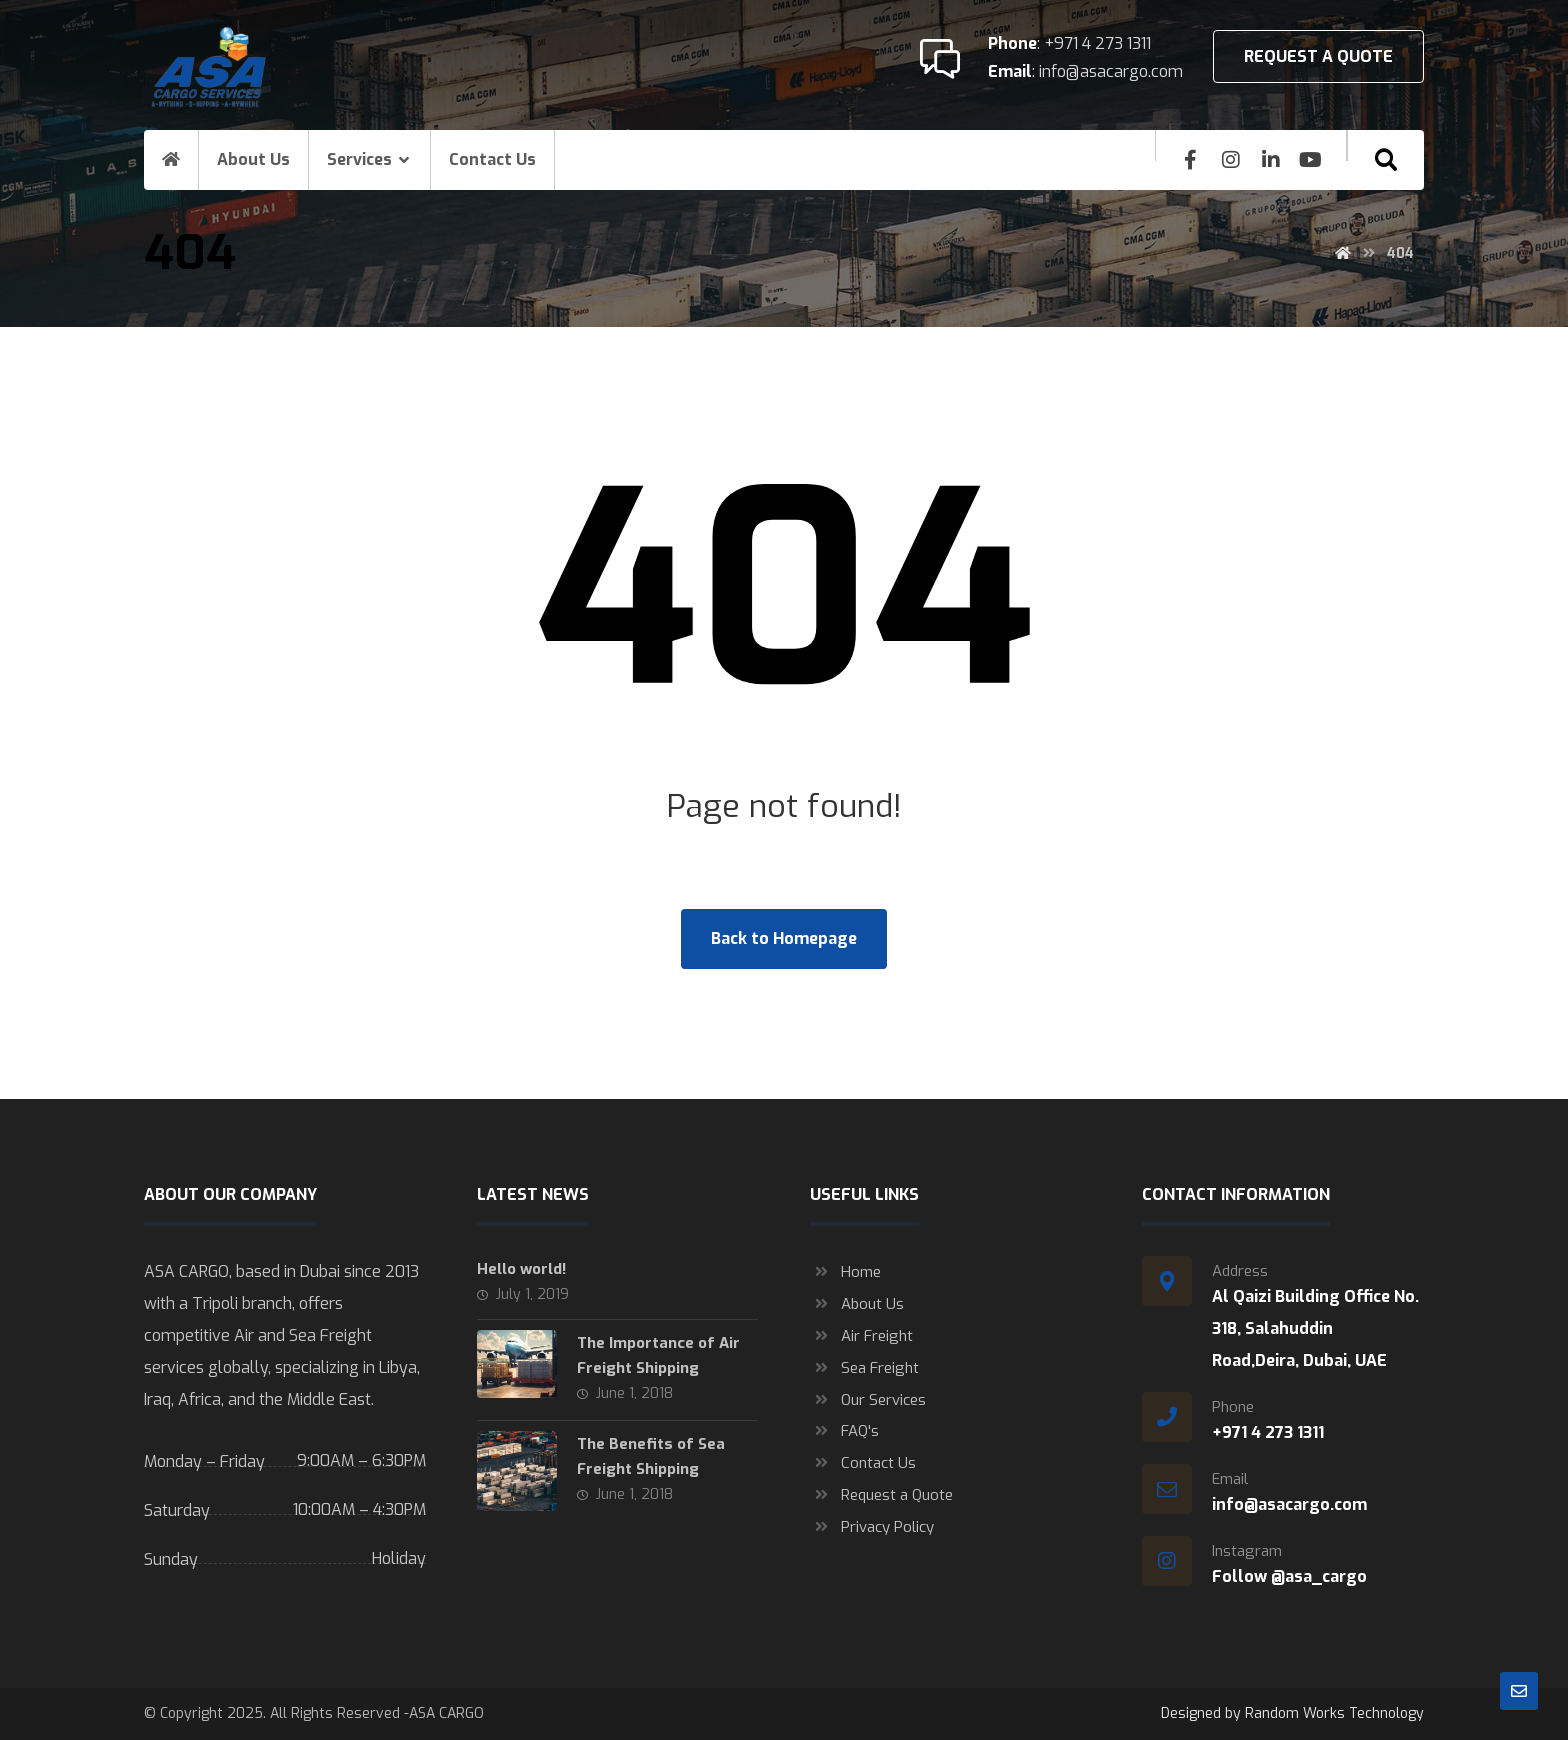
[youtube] (1311, 160)
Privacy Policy (872, 1528)
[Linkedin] (1271, 160)
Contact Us (863, 1464)
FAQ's (844, 1432)
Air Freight (861, 1336)
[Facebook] (1191, 160)
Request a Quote (881, 1496)
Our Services (868, 1400)
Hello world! (521, 1269)
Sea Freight (864, 1368)
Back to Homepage (784, 938)
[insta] (1231, 160)
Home (845, 1272)
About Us (857, 1304)
